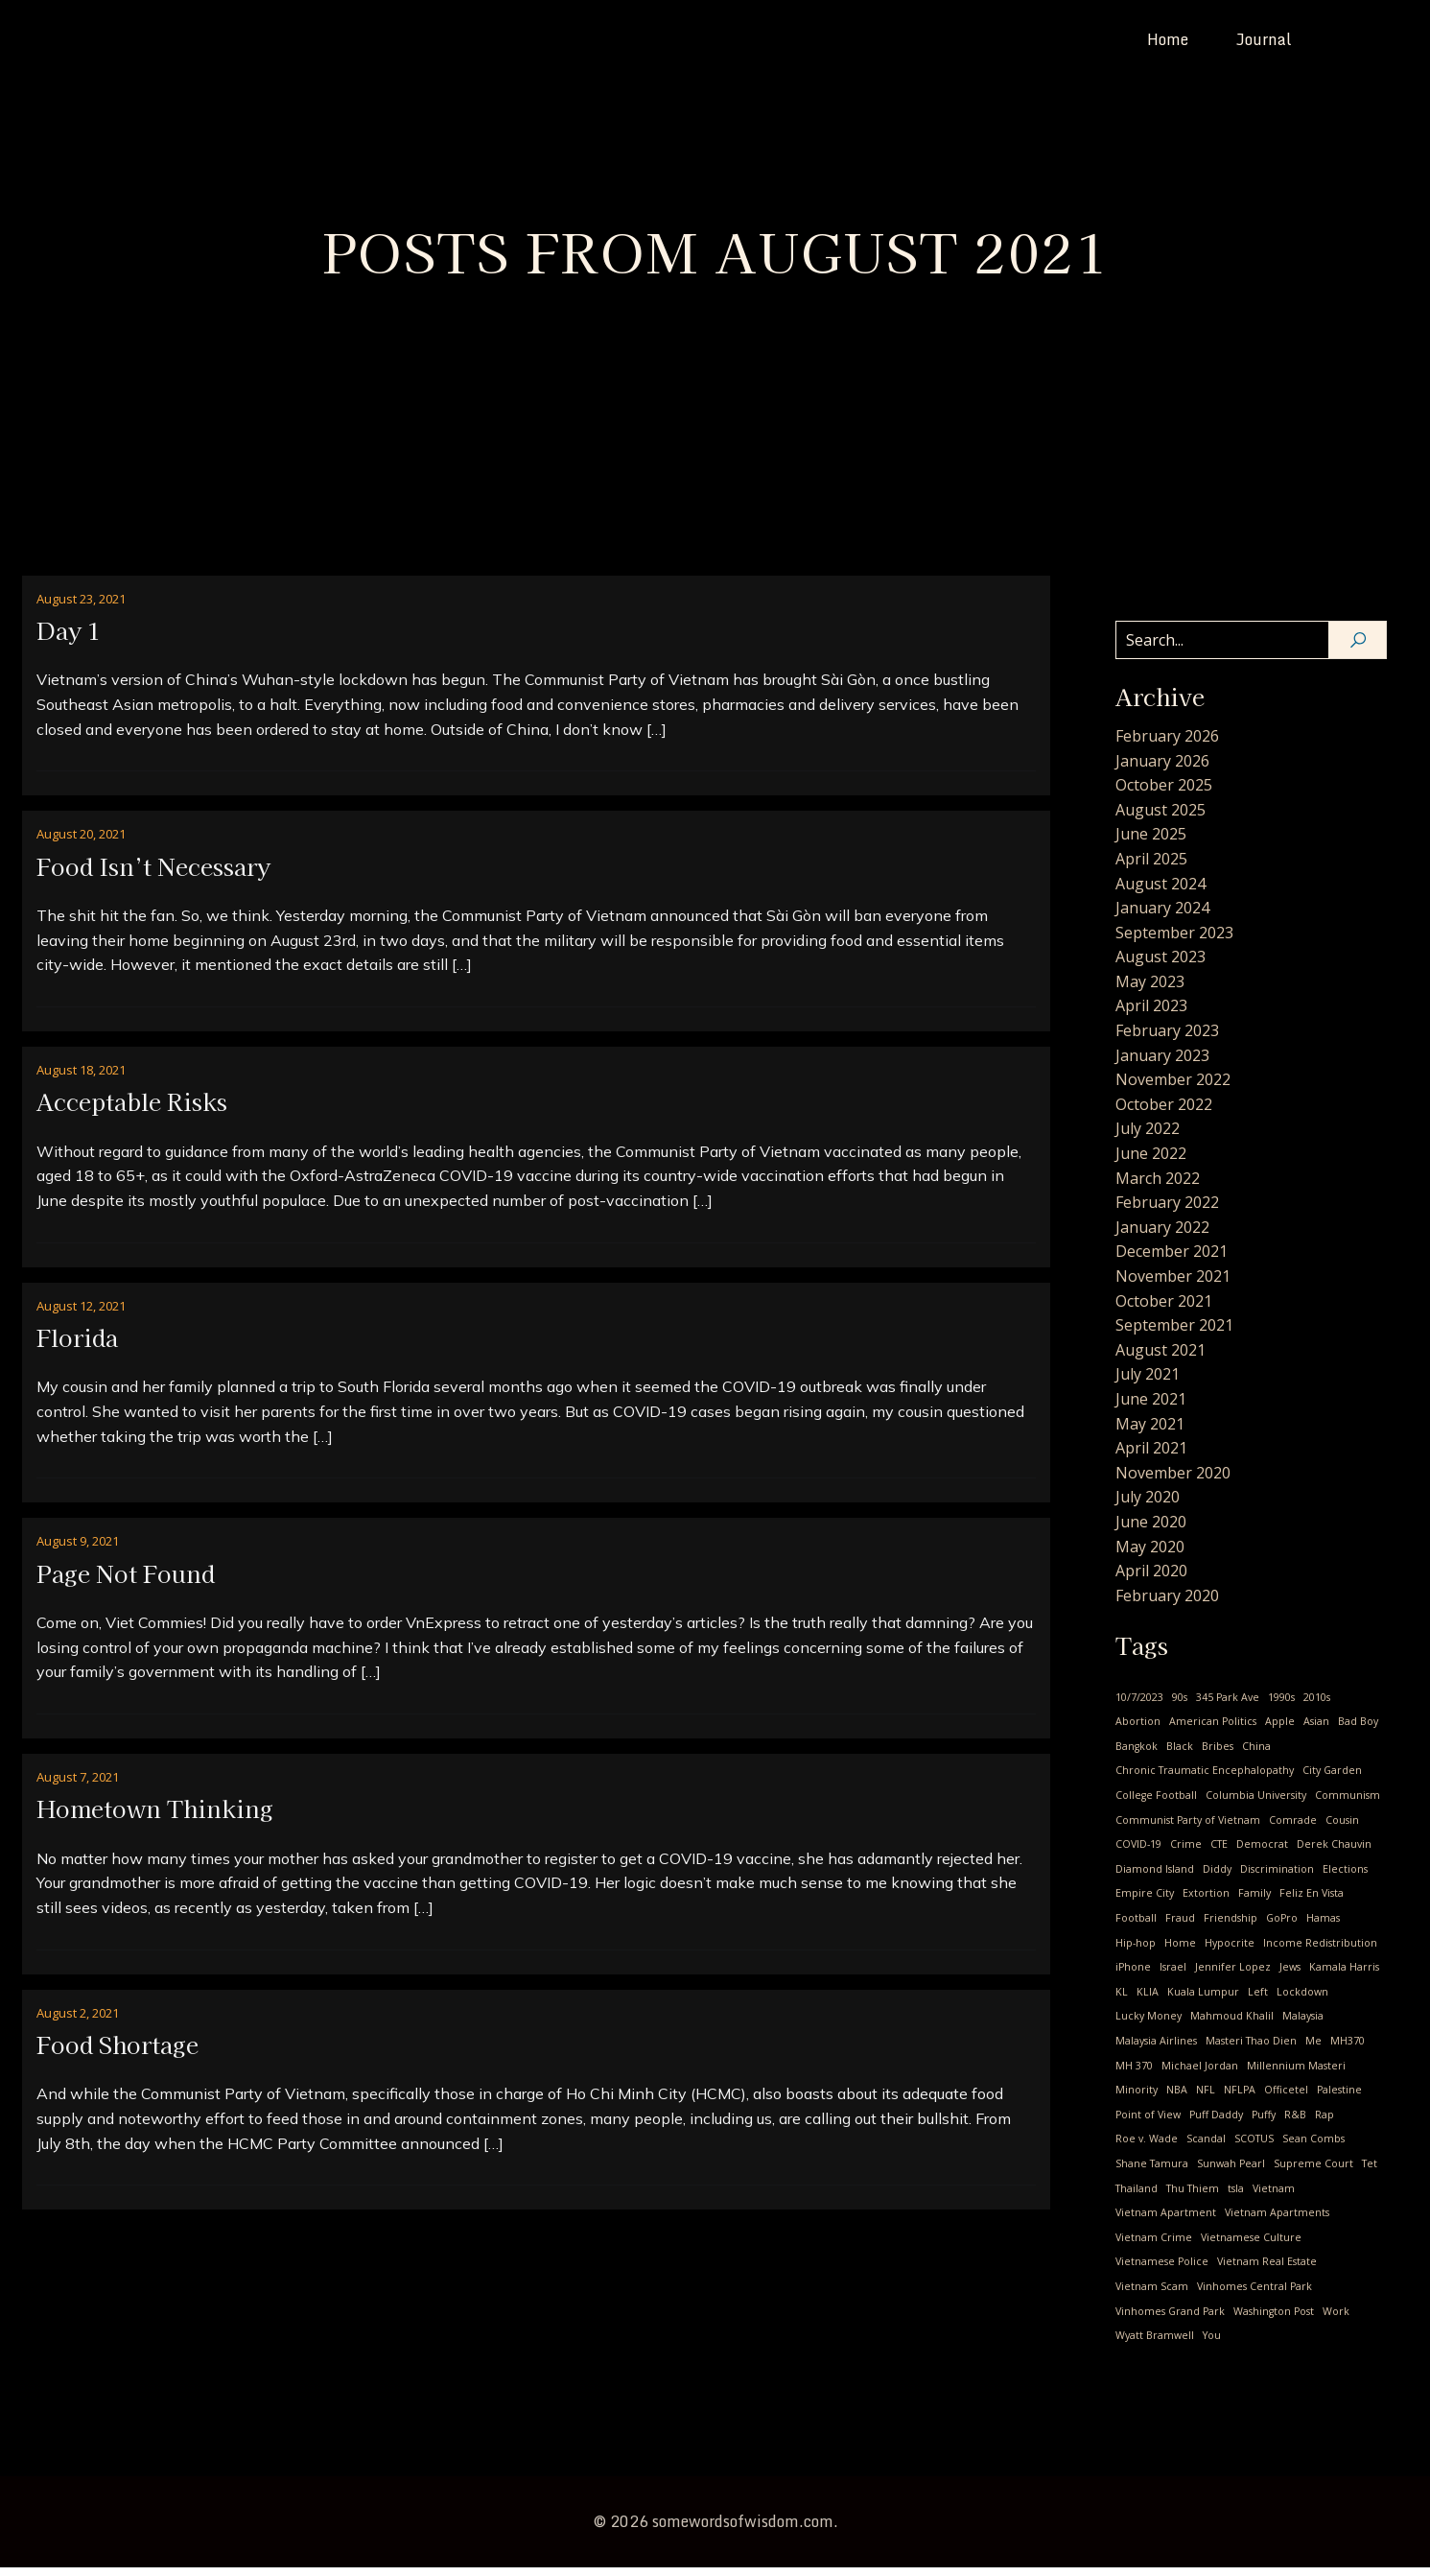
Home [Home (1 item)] (1180, 1951)
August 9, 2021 (77, 1549)
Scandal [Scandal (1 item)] (1206, 2147)
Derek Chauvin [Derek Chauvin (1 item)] (1334, 1852)
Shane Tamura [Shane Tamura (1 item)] (1151, 2172)
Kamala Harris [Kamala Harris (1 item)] (1344, 1975)
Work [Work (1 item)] (1336, 2320)
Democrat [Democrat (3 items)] (1262, 1852)
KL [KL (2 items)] (1121, 2000)
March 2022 (1157, 1186)
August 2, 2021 (77, 2021)
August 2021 (1160, 1358)
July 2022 (1147, 1136)
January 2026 (1162, 769)
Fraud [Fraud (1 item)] (1180, 1926)
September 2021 (1174, 1333)
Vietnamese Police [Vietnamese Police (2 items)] (1161, 2270)
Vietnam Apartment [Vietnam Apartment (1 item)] (1165, 2221)
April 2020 (1151, 1579)
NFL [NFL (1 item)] (1205, 2098)
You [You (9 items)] (1212, 2344)
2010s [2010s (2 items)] (1316, 1706)
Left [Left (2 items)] (1258, 2000)
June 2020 (1150, 1530)
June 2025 (1150, 842)
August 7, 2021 (77, 1785)
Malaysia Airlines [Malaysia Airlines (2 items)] (1156, 2049)
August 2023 (1160, 965)
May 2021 (1149, 1432)
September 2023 (1174, 941)
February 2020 (1167, 1604)
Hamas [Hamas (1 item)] (1323, 1926)
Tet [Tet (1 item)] (1369, 2172)
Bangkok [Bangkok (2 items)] (1136, 1754)
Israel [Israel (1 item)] (1173, 1975)
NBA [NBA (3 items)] (1176, 2098)
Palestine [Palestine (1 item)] (1339, 2098)
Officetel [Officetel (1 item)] (1286, 2098)
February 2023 (1167, 1039)
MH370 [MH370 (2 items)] (1347, 2049)
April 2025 (1151, 867)
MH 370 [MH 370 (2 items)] (1134, 2074)
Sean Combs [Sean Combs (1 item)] (1313, 2147)
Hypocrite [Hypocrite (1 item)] (1229, 1951)
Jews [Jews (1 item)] (1290, 1975)
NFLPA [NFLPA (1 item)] (1239, 2098)
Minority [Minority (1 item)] (1136, 2098)
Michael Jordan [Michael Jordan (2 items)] (1199, 2074)
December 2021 (1171, 1259)
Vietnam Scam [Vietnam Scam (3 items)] (1151, 2295)
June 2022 (1150, 1161)
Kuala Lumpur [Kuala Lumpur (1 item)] (1203, 2000)
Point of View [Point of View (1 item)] (1148, 2123)
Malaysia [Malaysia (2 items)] (1303, 2024)
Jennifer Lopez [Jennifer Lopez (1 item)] (1233, 1975)
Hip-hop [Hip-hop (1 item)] (1135, 1951)
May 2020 (1149, 1555)
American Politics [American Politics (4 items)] (1212, 1730)
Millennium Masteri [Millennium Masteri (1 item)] (1296, 2074)
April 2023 (1151, 1014)
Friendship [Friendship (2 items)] (1230, 1926)
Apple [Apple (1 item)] (1280, 1730)
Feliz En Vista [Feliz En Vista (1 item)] (1311, 1901)
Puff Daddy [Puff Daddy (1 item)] (1216, 2123)
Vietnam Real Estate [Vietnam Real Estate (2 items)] (1267, 2270)
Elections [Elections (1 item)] (1345, 1877)
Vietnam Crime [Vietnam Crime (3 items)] (1153, 2246)
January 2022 (1162, 1235)
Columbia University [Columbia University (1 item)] (1256, 1803)
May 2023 (1149, 990)
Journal (1264, 43)
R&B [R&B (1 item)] (1295, 2123)
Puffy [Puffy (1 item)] (1264, 2123)
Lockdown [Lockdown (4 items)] (1302, 2000)
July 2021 (1147, 1382)
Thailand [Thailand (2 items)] (1136, 2197)
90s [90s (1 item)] (1179, 1706)
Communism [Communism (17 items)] (1347, 1803)
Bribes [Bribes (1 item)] (1217, 1754)
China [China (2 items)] (1256, 1754)
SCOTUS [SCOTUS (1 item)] (1254, 2147)
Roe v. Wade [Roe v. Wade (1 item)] (1146, 2147)
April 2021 (1151, 1456)
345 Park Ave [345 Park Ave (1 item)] (1227, 1706)
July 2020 (1147, 1505)
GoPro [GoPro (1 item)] (1282, 1926)
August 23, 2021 (81, 607)
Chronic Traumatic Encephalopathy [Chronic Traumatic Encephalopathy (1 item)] (1204, 1778)
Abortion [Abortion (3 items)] (1137, 1730)
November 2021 (1173, 1284)
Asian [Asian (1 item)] (1316, 1730)
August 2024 (1160, 892)
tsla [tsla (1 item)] (1236, 2197)
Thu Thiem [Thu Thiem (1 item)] (1192, 2197)
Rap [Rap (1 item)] (1324, 2123)
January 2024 (1162, 916)
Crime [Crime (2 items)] (1186, 1852)
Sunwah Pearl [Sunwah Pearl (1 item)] (1231, 2172)
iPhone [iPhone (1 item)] (1133, 1975)
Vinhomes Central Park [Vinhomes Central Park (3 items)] (1254, 2295)
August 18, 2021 (81, 1078)
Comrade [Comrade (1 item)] (1293, 1828)
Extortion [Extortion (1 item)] (1206, 1901)
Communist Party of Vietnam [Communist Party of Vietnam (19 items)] (1187, 1828)
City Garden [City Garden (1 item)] (1332, 1778)
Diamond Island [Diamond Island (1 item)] (1154, 1877)
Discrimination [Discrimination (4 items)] (1277, 1877)
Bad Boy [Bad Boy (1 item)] (1358, 1730)
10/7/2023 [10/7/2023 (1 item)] (1139, 1706)
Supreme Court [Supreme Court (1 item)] (1313, 2172)
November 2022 (1173, 1088)
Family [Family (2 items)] (1254, 1901)
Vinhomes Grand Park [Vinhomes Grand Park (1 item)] (1170, 2320)
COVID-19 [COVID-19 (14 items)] (1138, 1852)
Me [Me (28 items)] (1313, 2049)
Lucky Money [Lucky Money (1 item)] (1148, 2024)
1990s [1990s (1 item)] (1281, 1706)
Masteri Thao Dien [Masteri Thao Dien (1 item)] (1251, 2049)
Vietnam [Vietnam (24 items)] (1274, 2197)
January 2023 (1162, 1064)
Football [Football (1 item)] (1136, 1926)
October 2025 (1163, 793)
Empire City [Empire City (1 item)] (1144, 1901)
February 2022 (1167, 1210)
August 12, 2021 (81, 1314)
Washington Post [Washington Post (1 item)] (1273, 2320)
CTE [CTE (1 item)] (1219, 1852)
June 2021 (1150, 1407)
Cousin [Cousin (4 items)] (1342, 1828)
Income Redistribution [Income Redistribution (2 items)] (1320, 1951)
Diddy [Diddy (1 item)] (1217, 1877)
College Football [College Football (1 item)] (1156, 1803)
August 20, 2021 (81, 842)
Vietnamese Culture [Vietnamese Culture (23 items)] (1251, 2246)
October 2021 (1163, 1309)
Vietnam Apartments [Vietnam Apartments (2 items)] (1277, 2221)
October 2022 (1163, 1112)
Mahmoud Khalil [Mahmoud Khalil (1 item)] (1232, 2024)
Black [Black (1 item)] (1179, 1754)
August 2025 (1160, 818)
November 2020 (1173, 1481)
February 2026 (1167, 744)
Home (1167, 43)
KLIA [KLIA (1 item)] (1148, 2000)
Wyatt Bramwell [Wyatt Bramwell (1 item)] (1154, 2344)
